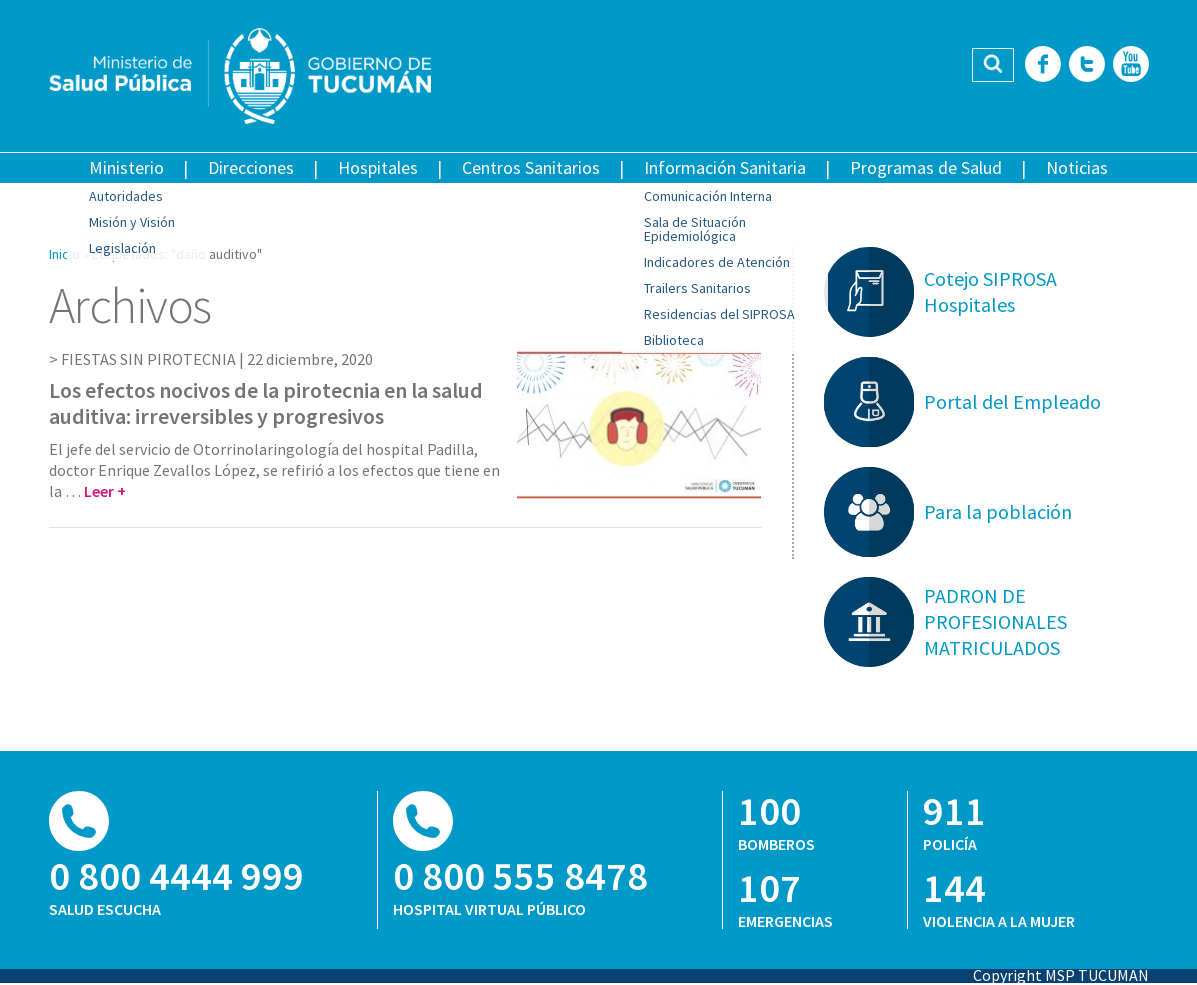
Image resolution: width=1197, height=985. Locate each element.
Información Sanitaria (725, 167)
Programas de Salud (926, 167)
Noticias (1077, 167)
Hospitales (378, 167)
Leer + (105, 491)
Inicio (64, 254)
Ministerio (126, 167)
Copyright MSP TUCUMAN (1061, 975)
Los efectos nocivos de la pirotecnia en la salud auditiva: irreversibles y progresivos (266, 403)
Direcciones (251, 167)
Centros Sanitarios (531, 167)
